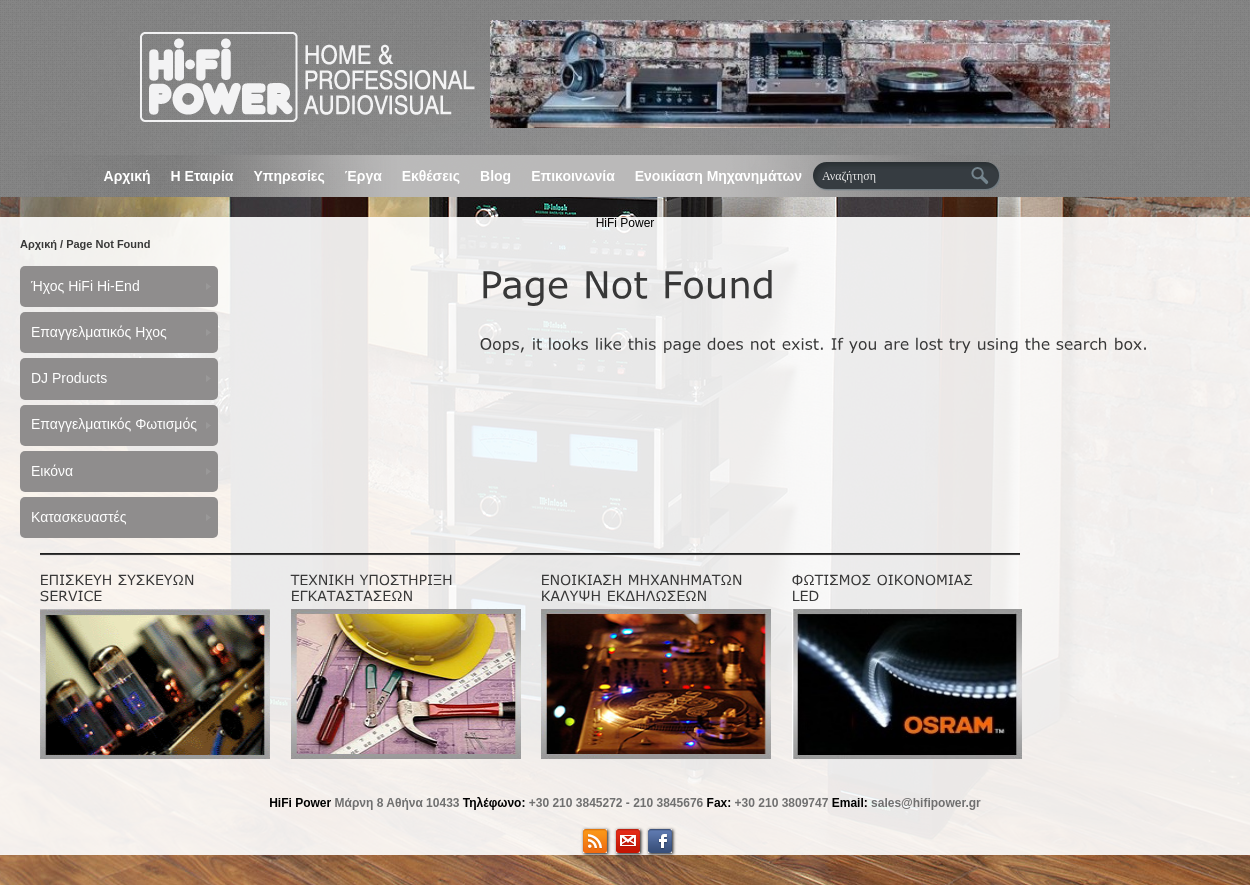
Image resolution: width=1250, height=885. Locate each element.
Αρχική (127, 176)
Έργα (363, 176)
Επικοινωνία (573, 176)
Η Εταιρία (202, 176)
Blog (495, 176)
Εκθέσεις (431, 176)
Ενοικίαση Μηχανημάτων (718, 176)
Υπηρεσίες (288, 176)
